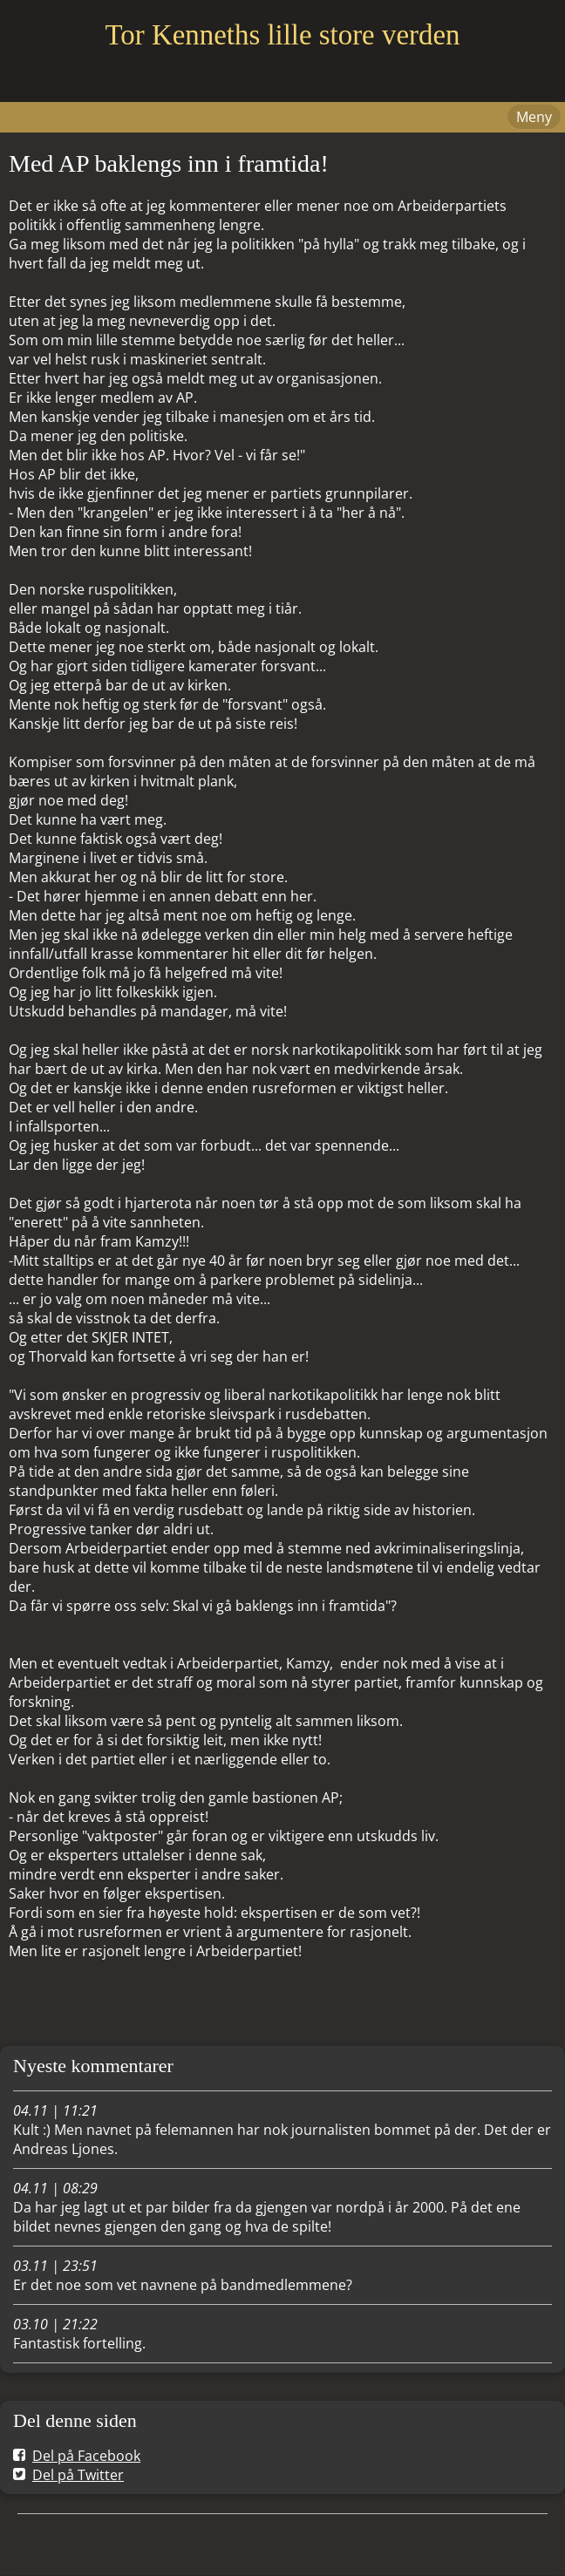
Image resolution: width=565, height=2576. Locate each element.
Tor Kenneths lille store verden (283, 35)
